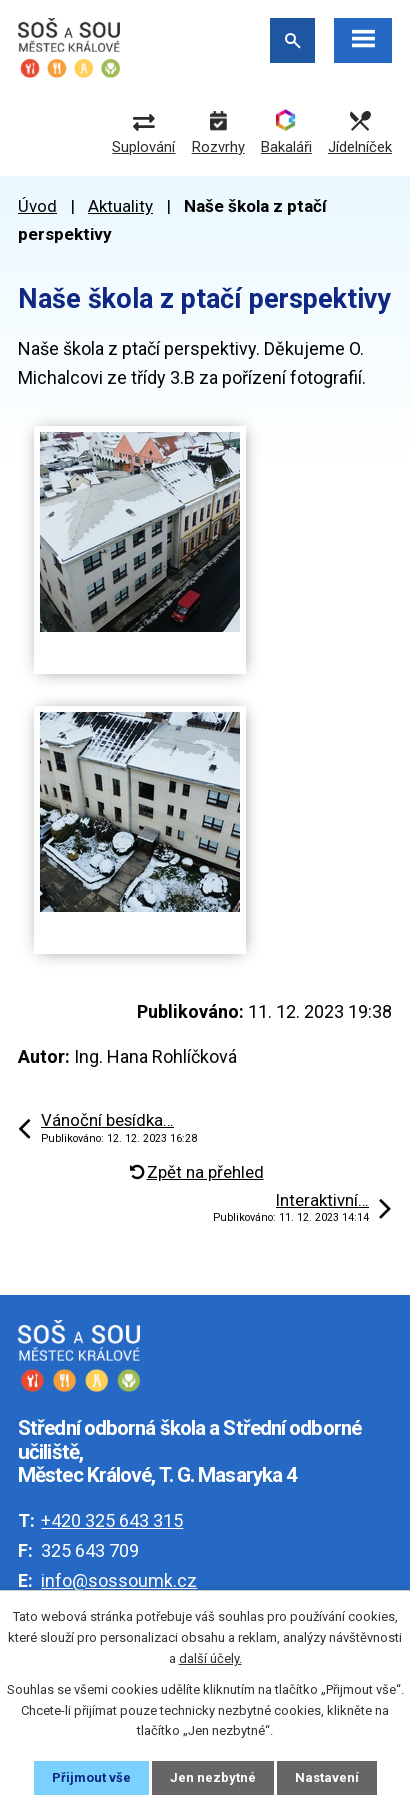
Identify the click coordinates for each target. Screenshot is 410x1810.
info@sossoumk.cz (119, 1580)
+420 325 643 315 (112, 1520)
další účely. (210, 1658)
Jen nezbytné (213, 1777)
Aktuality (120, 206)
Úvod (37, 206)
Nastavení (327, 1777)
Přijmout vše (91, 1777)
